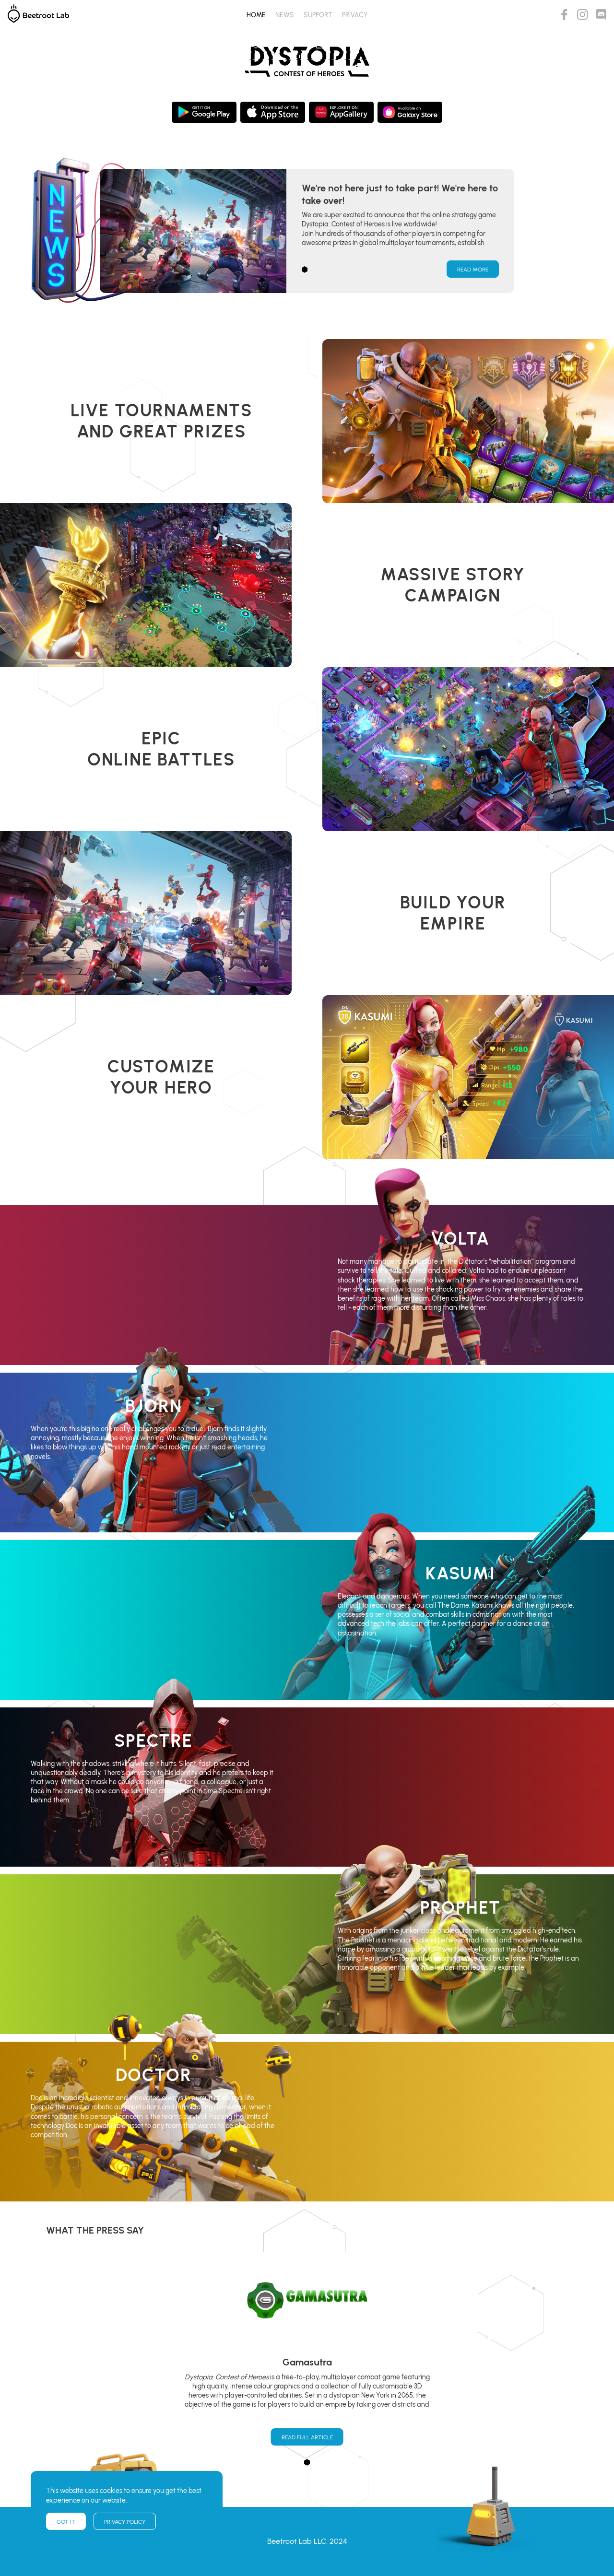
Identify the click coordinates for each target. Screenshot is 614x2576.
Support (318, 15)
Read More (472, 269)
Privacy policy (124, 2521)
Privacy (355, 15)
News (284, 15)
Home (256, 15)
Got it (66, 2521)
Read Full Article (307, 2437)
